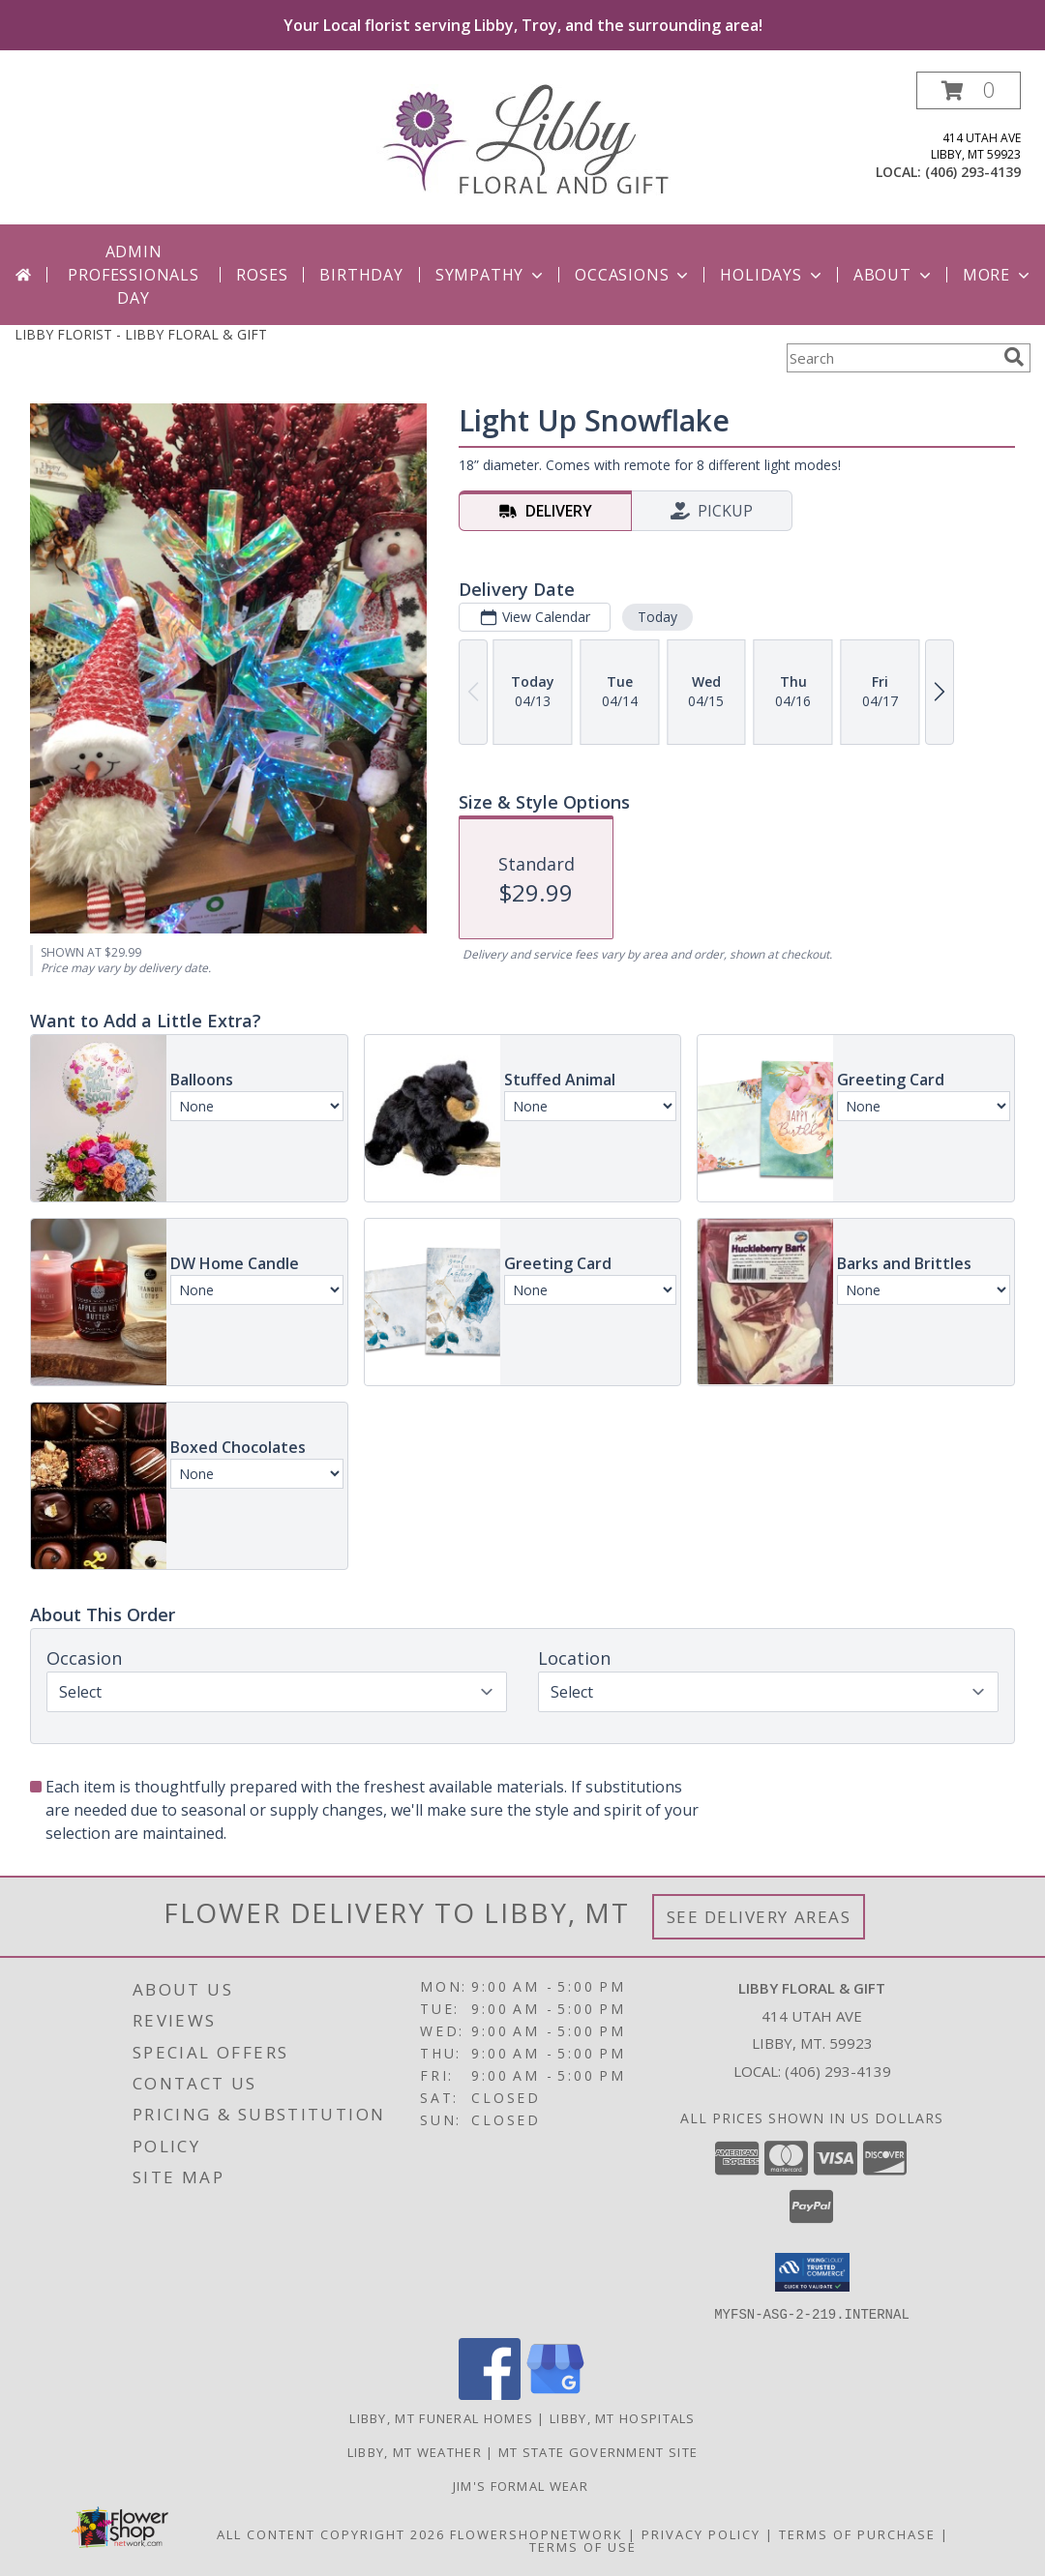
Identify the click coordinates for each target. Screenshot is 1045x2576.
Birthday (361, 274)
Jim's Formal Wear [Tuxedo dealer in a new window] (522, 2485)
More (998, 274)
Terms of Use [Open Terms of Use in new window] (583, 2546)
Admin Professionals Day (133, 275)
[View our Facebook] (490, 2393)
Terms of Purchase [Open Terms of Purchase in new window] (857, 2533)
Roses (261, 274)
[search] (1014, 357)
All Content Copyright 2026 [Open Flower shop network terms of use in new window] (331, 2533)
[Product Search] (891, 357)
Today (657, 616)
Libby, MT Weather (414, 2451)
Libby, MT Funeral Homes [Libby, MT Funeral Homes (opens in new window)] (441, 2417)
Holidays (772, 274)
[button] (968, 90)
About (894, 274)
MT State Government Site (598, 2451)
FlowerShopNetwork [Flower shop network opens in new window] (536, 2533)
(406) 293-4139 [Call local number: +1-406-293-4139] (973, 172)
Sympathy (491, 274)
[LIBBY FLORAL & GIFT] (523, 138)
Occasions (633, 274)
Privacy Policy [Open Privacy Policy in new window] (701, 2533)
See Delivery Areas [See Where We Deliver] (759, 1917)
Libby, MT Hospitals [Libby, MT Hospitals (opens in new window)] (623, 2417)
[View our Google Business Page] (555, 2393)
